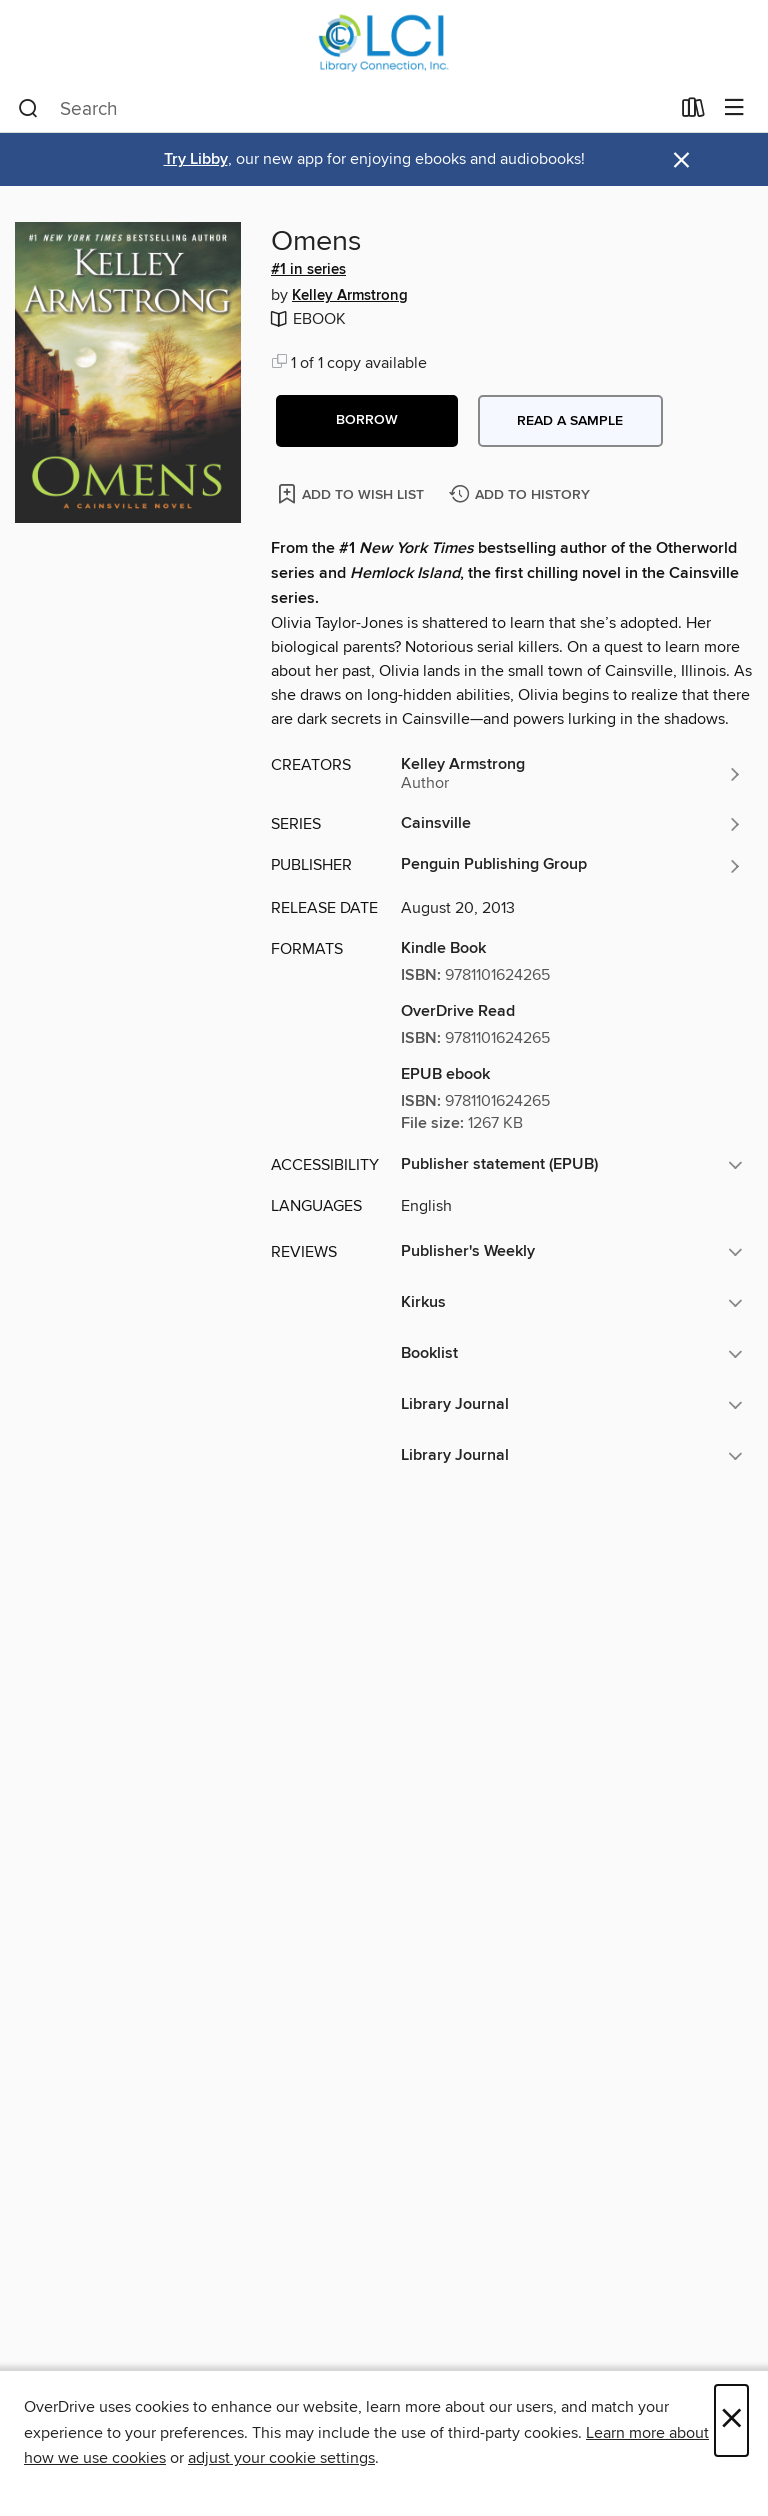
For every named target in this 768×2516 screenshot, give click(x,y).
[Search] (28, 109)
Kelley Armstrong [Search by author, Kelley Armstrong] (350, 296)
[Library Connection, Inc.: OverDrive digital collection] (384, 42)
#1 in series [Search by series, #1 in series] (308, 270)
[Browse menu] (734, 108)
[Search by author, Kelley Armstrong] (572, 774)
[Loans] (693, 112)
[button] (367, 421)
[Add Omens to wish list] (352, 493)
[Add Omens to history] (522, 495)
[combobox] (343, 109)
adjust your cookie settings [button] (281, 2458)
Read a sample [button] (570, 421)
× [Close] (731, 2420)
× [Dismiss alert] (681, 160)
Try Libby (196, 159)
